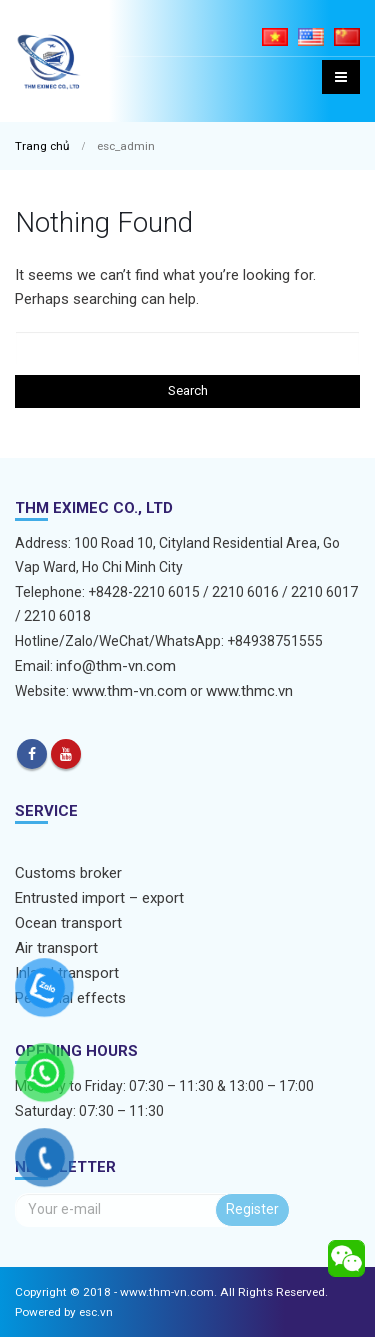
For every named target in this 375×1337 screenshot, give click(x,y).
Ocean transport (68, 923)
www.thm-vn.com (129, 691)
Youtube (66, 754)
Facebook (32, 754)
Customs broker (68, 873)
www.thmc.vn (249, 691)
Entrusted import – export (99, 898)
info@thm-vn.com (116, 666)
